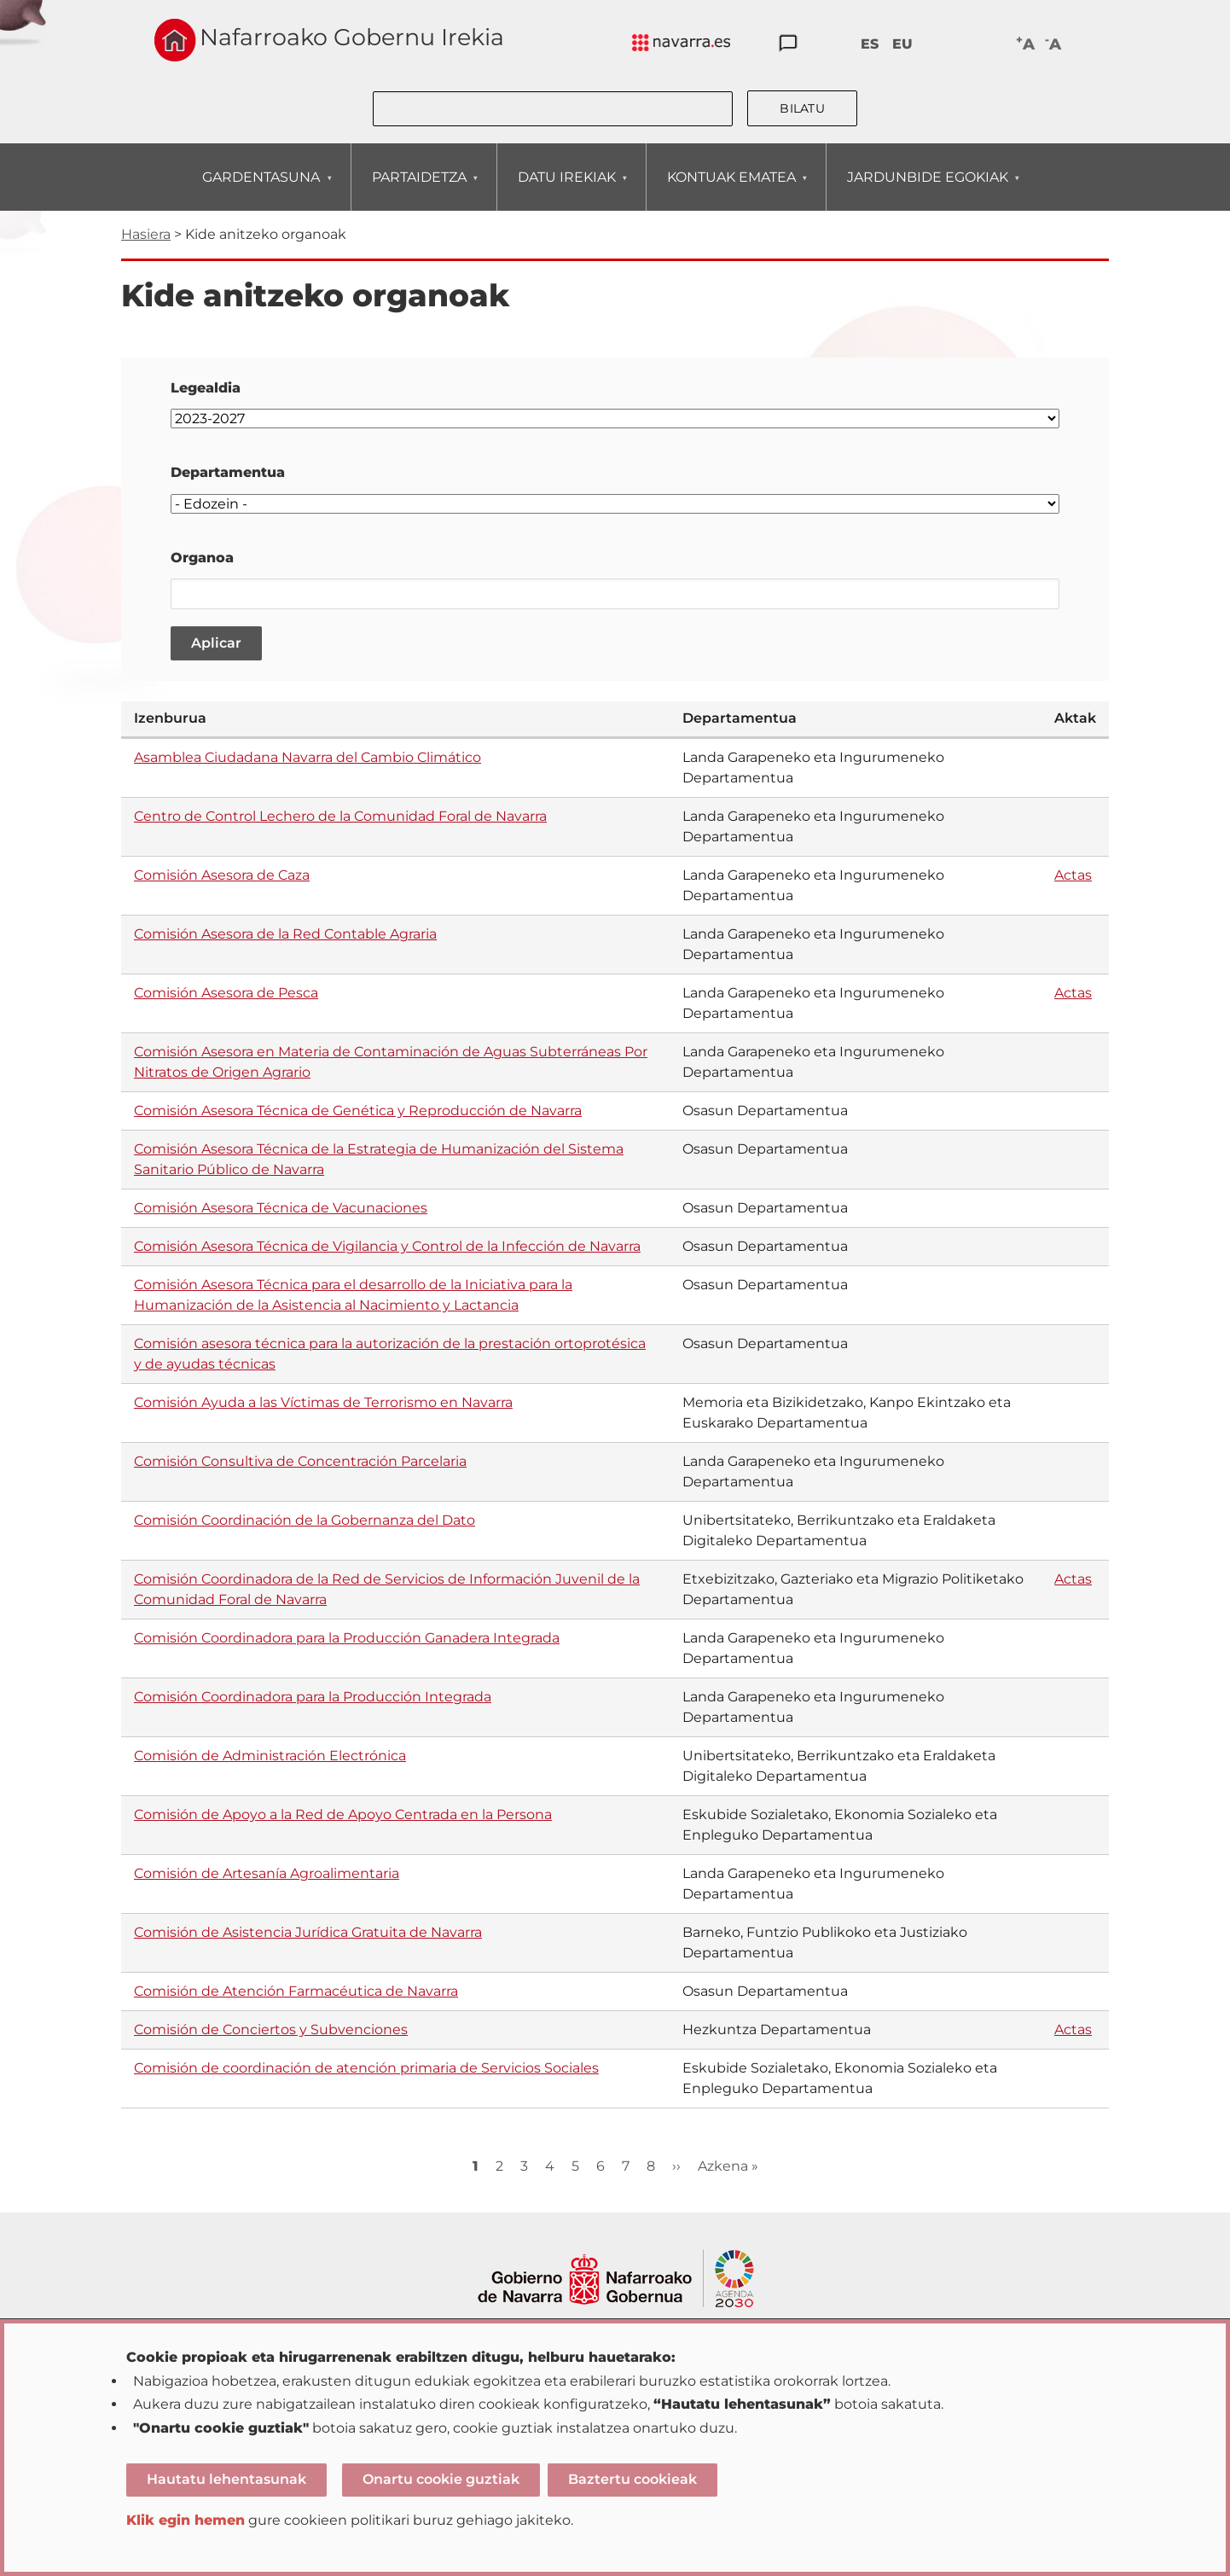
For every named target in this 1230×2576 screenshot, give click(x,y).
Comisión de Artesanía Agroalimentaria (266, 1873)
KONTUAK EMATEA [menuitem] (731, 190)
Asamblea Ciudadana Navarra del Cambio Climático (307, 757)
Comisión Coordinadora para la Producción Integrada (312, 1697)
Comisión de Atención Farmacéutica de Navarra (296, 1991)
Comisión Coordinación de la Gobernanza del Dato (304, 1520)
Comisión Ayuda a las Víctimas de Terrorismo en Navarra (323, 1402)
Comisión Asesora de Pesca (226, 993)
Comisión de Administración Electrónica (270, 1755)
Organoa (202, 558)
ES (870, 44)
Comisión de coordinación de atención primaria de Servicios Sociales (366, 2068)
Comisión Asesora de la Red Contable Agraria (285, 934)
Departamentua (228, 472)
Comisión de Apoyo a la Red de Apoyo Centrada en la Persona (343, 1814)
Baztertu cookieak (632, 2479)
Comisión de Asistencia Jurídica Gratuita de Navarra (308, 1932)
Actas (1073, 875)
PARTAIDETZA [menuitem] (418, 190)
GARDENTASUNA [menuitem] (260, 190)
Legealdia (206, 388)
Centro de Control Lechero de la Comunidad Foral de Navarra (340, 816)
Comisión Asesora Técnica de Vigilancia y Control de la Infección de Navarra (387, 1246)
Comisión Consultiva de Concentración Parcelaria (300, 1461)
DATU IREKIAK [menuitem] (566, 190)
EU (902, 44)
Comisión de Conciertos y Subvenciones (271, 2029)
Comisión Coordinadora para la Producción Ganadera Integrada (347, 1638)
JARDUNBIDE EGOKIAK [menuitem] (927, 190)
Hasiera (146, 234)
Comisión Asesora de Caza (222, 875)
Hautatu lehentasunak (226, 2479)
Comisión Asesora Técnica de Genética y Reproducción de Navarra (358, 1110)
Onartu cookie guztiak (441, 2479)
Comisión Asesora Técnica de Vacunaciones (280, 1208)
